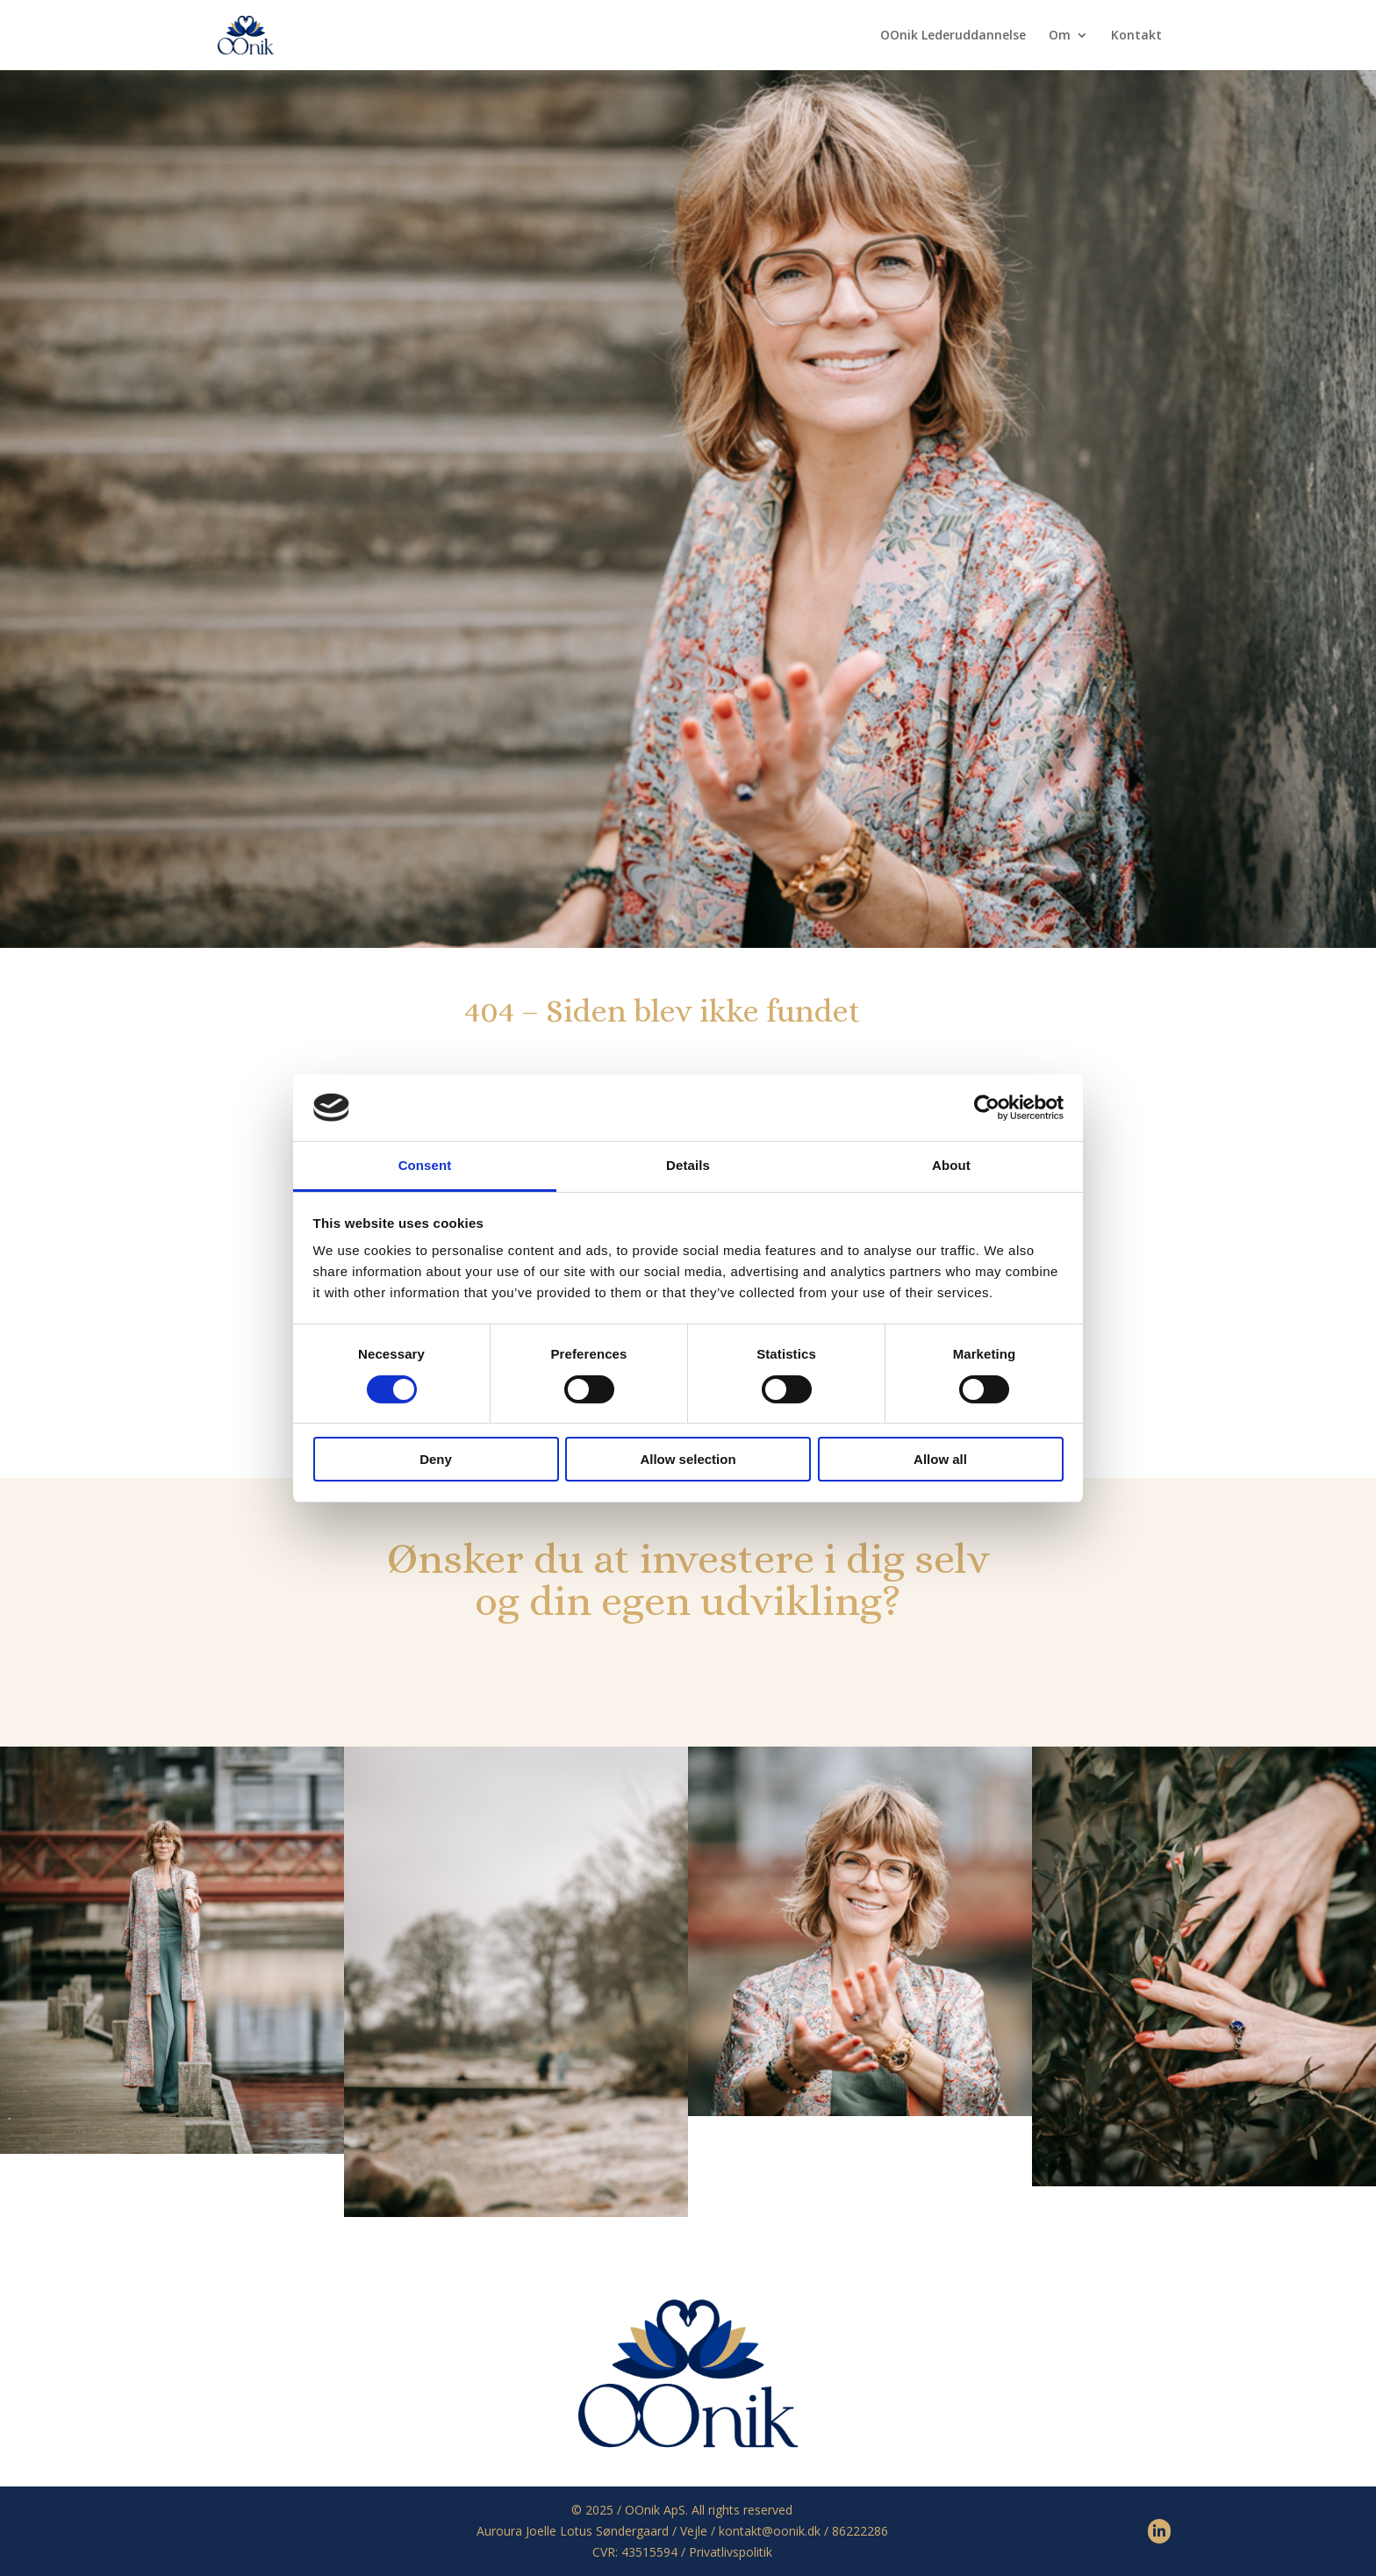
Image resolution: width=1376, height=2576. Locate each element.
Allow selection (687, 1459)
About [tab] (951, 1165)
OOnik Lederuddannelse (953, 36)
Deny (435, 1459)
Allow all (940, 1459)
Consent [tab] (425, 1165)
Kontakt (1136, 36)
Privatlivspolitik (730, 2552)
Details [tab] (688, 1165)
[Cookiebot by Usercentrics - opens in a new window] (987, 1107)
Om (1060, 36)
